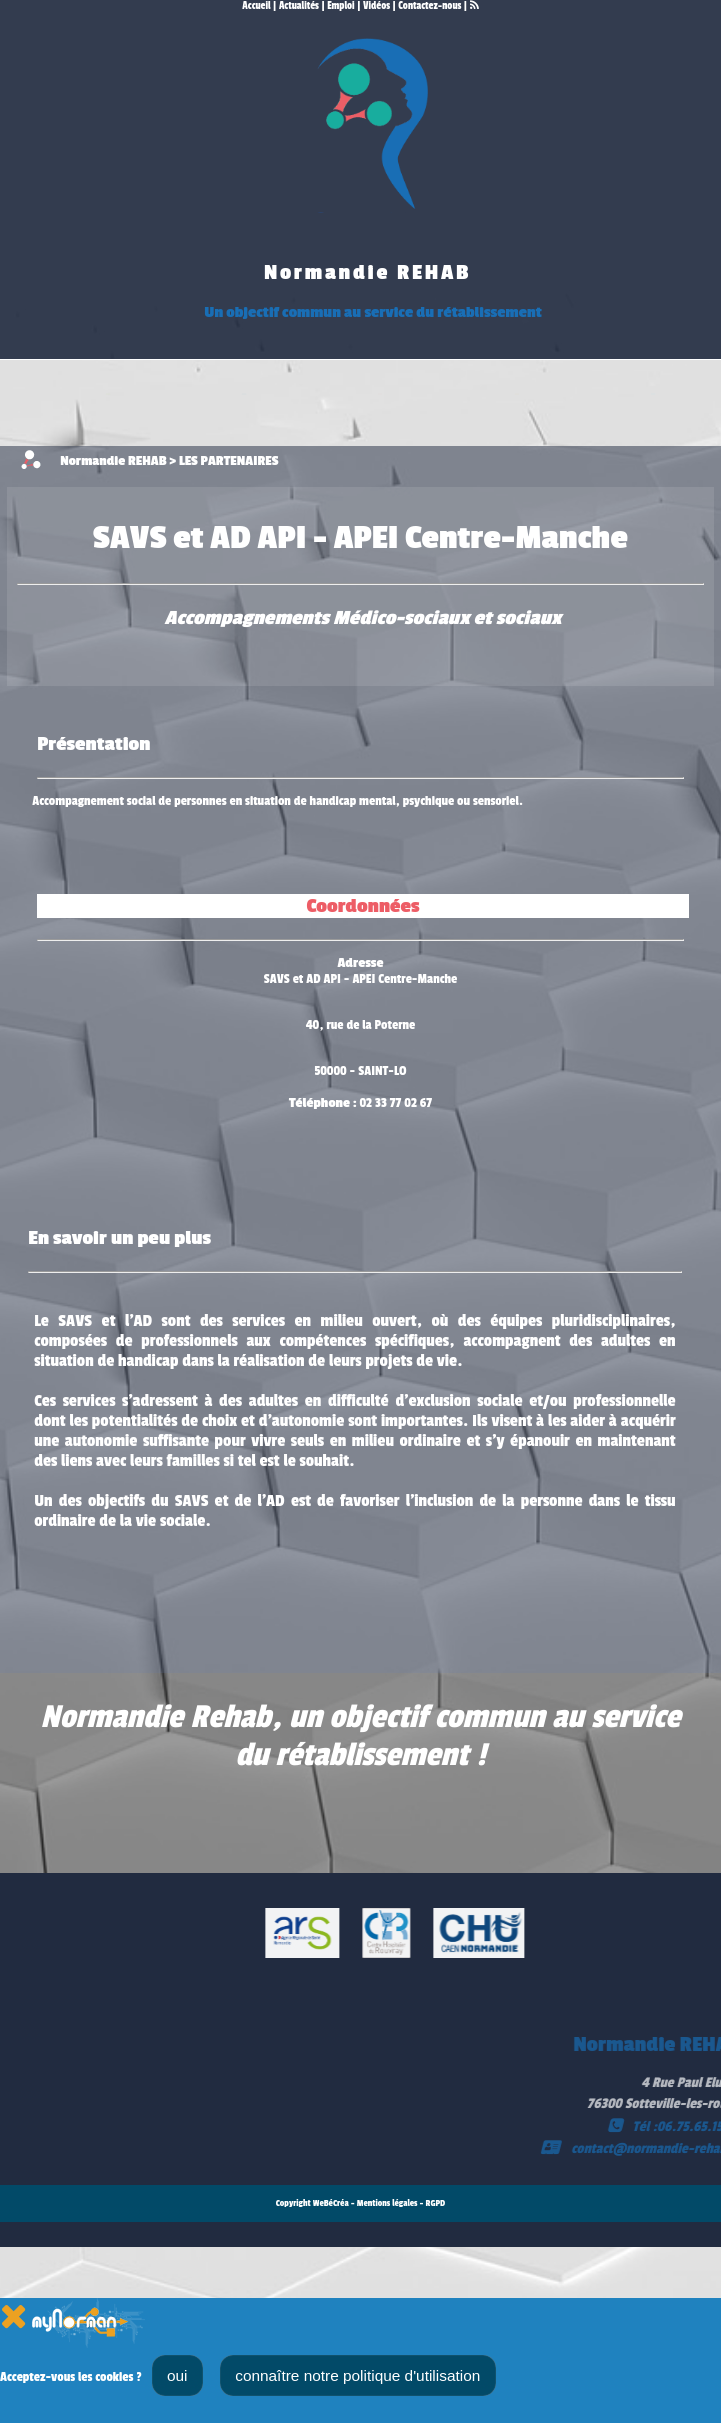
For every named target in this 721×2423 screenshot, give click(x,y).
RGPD (436, 2203)
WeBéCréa (331, 2203)
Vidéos (376, 6)
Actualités (299, 6)
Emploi (341, 6)
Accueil (256, 6)
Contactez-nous (429, 6)
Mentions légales (387, 2203)
